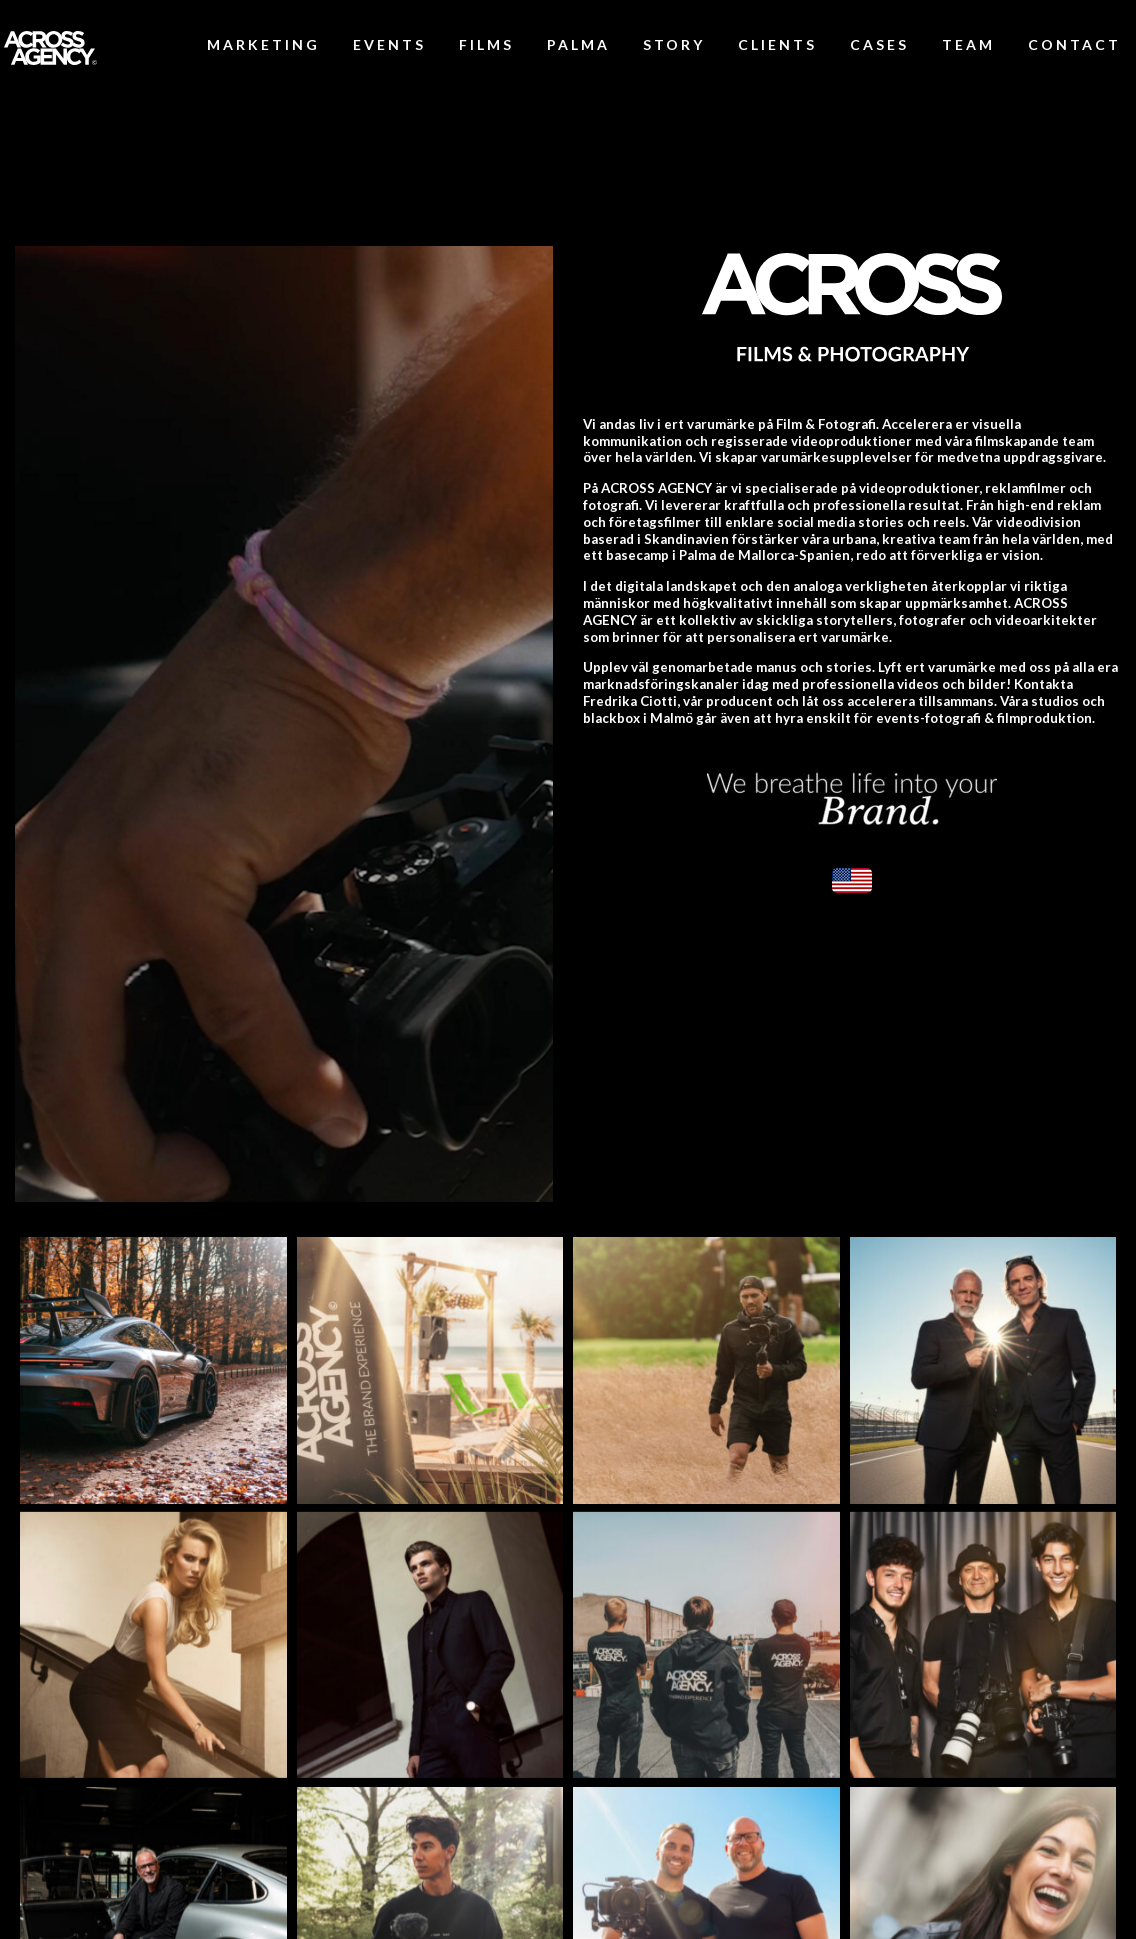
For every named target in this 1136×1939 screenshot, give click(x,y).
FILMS (486, 44)
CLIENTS (777, 44)
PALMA (578, 44)
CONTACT (1074, 44)
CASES (879, 44)
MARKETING (263, 44)
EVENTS (389, 44)
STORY (674, 44)
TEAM (968, 44)
